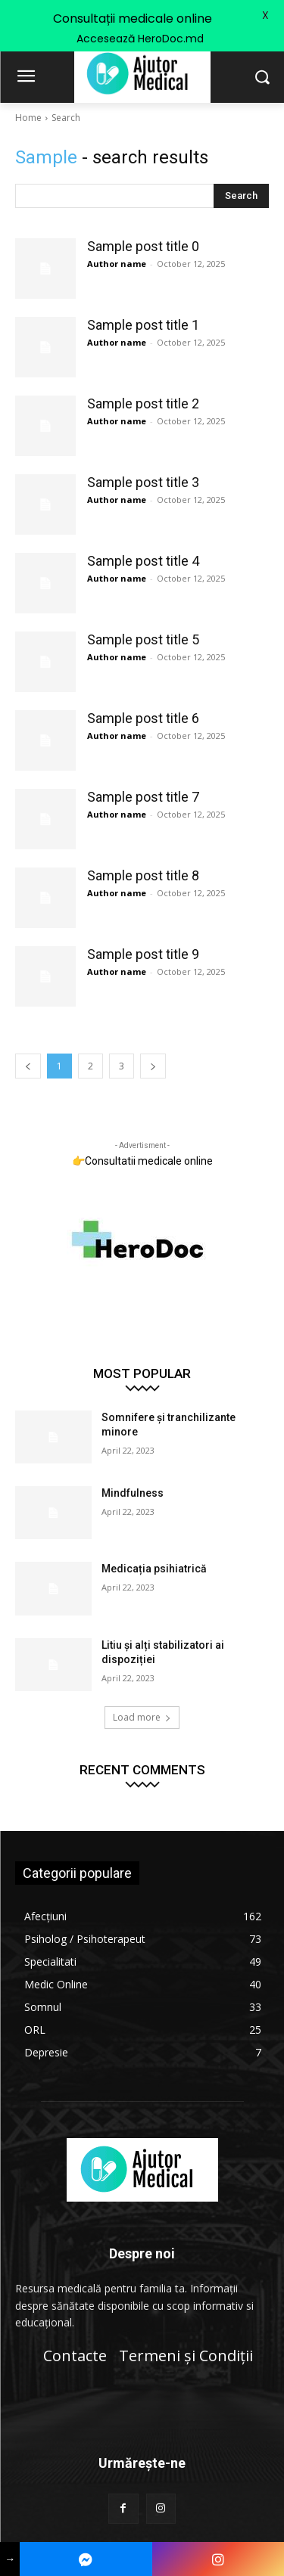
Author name (116, 263)
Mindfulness (132, 1493)
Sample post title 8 (143, 875)
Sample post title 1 (143, 325)
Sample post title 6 (143, 718)
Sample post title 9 (143, 954)
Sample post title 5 (143, 639)
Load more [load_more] (142, 1717)
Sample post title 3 (143, 482)
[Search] (241, 196)
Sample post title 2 (143, 403)
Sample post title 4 (143, 561)
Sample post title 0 (143, 246)
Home (28, 117)
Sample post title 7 (143, 797)
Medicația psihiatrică (154, 1569)
